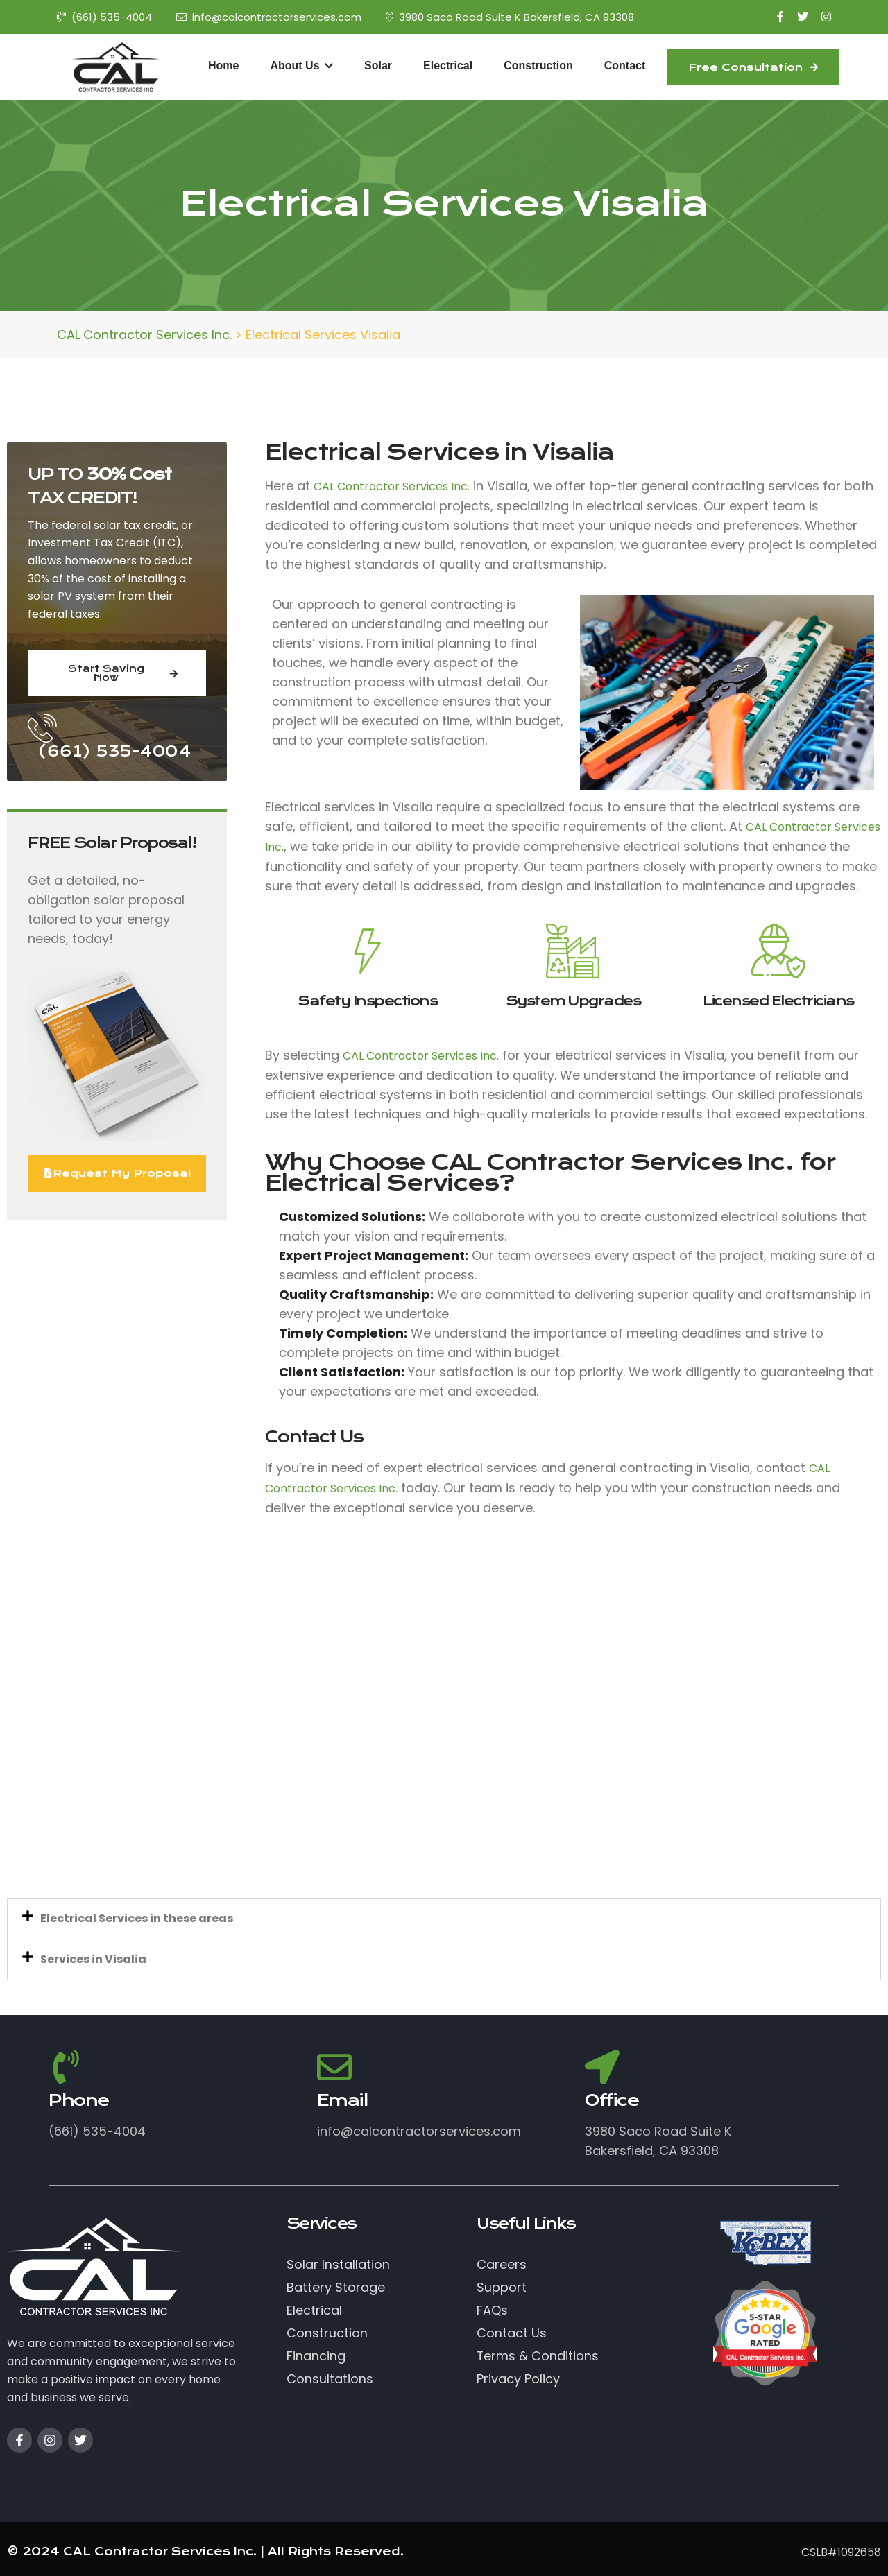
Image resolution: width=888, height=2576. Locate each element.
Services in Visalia (93, 1959)
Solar (378, 65)
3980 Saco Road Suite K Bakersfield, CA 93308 (510, 17)
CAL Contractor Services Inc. (392, 486)
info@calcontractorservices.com (268, 17)
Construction (538, 65)
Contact (625, 65)
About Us (301, 65)
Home (223, 65)
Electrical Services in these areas (136, 1918)
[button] (444, 1919)
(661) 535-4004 (104, 17)
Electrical (447, 65)
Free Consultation (753, 67)
